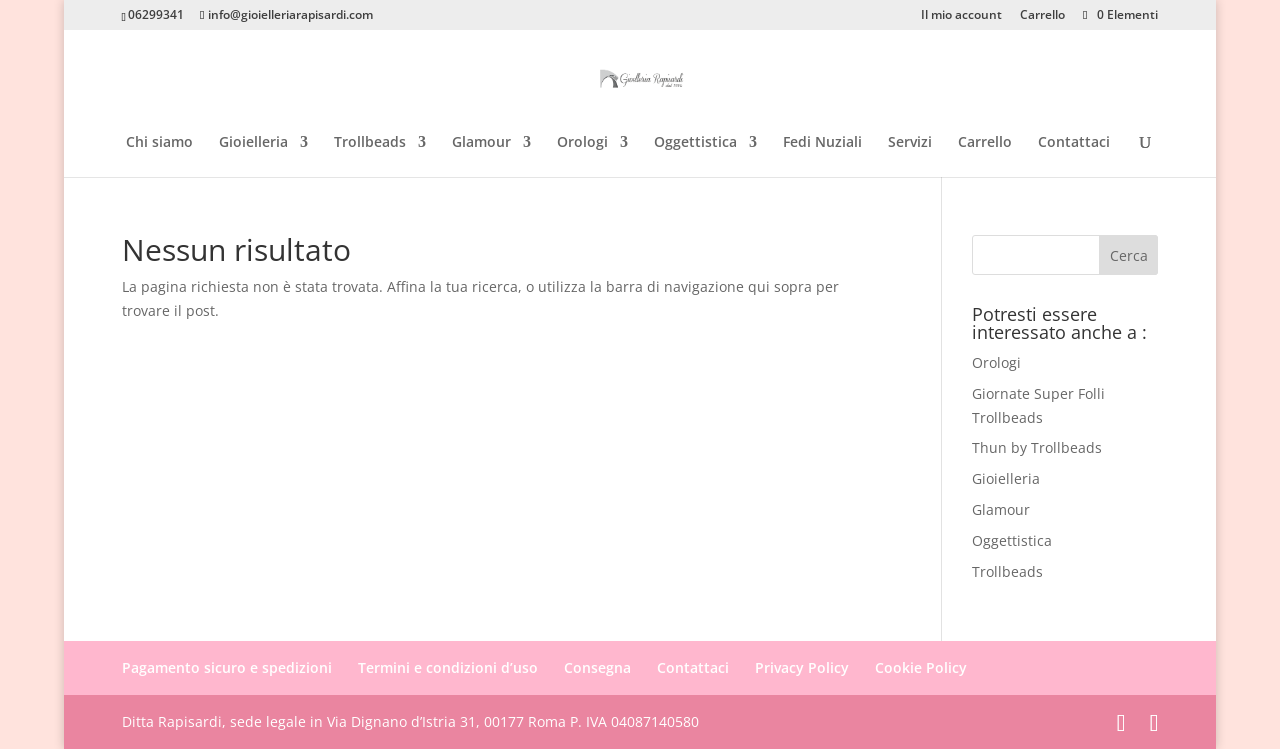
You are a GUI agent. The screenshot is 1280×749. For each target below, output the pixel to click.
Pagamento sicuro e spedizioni (227, 667)
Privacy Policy (802, 667)
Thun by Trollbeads (1037, 447)
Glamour (481, 143)
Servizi (910, 143)
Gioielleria (253, 143)
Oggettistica (695, 143)
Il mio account (961, 16)
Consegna (597, 667)
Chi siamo (159, 143)
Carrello (1042, 16)
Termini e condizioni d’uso (448, 667)
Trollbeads (370, 143)
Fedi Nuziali (822, 143)
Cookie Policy (921, 667)
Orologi (582, 143)
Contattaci (1074, 143)
